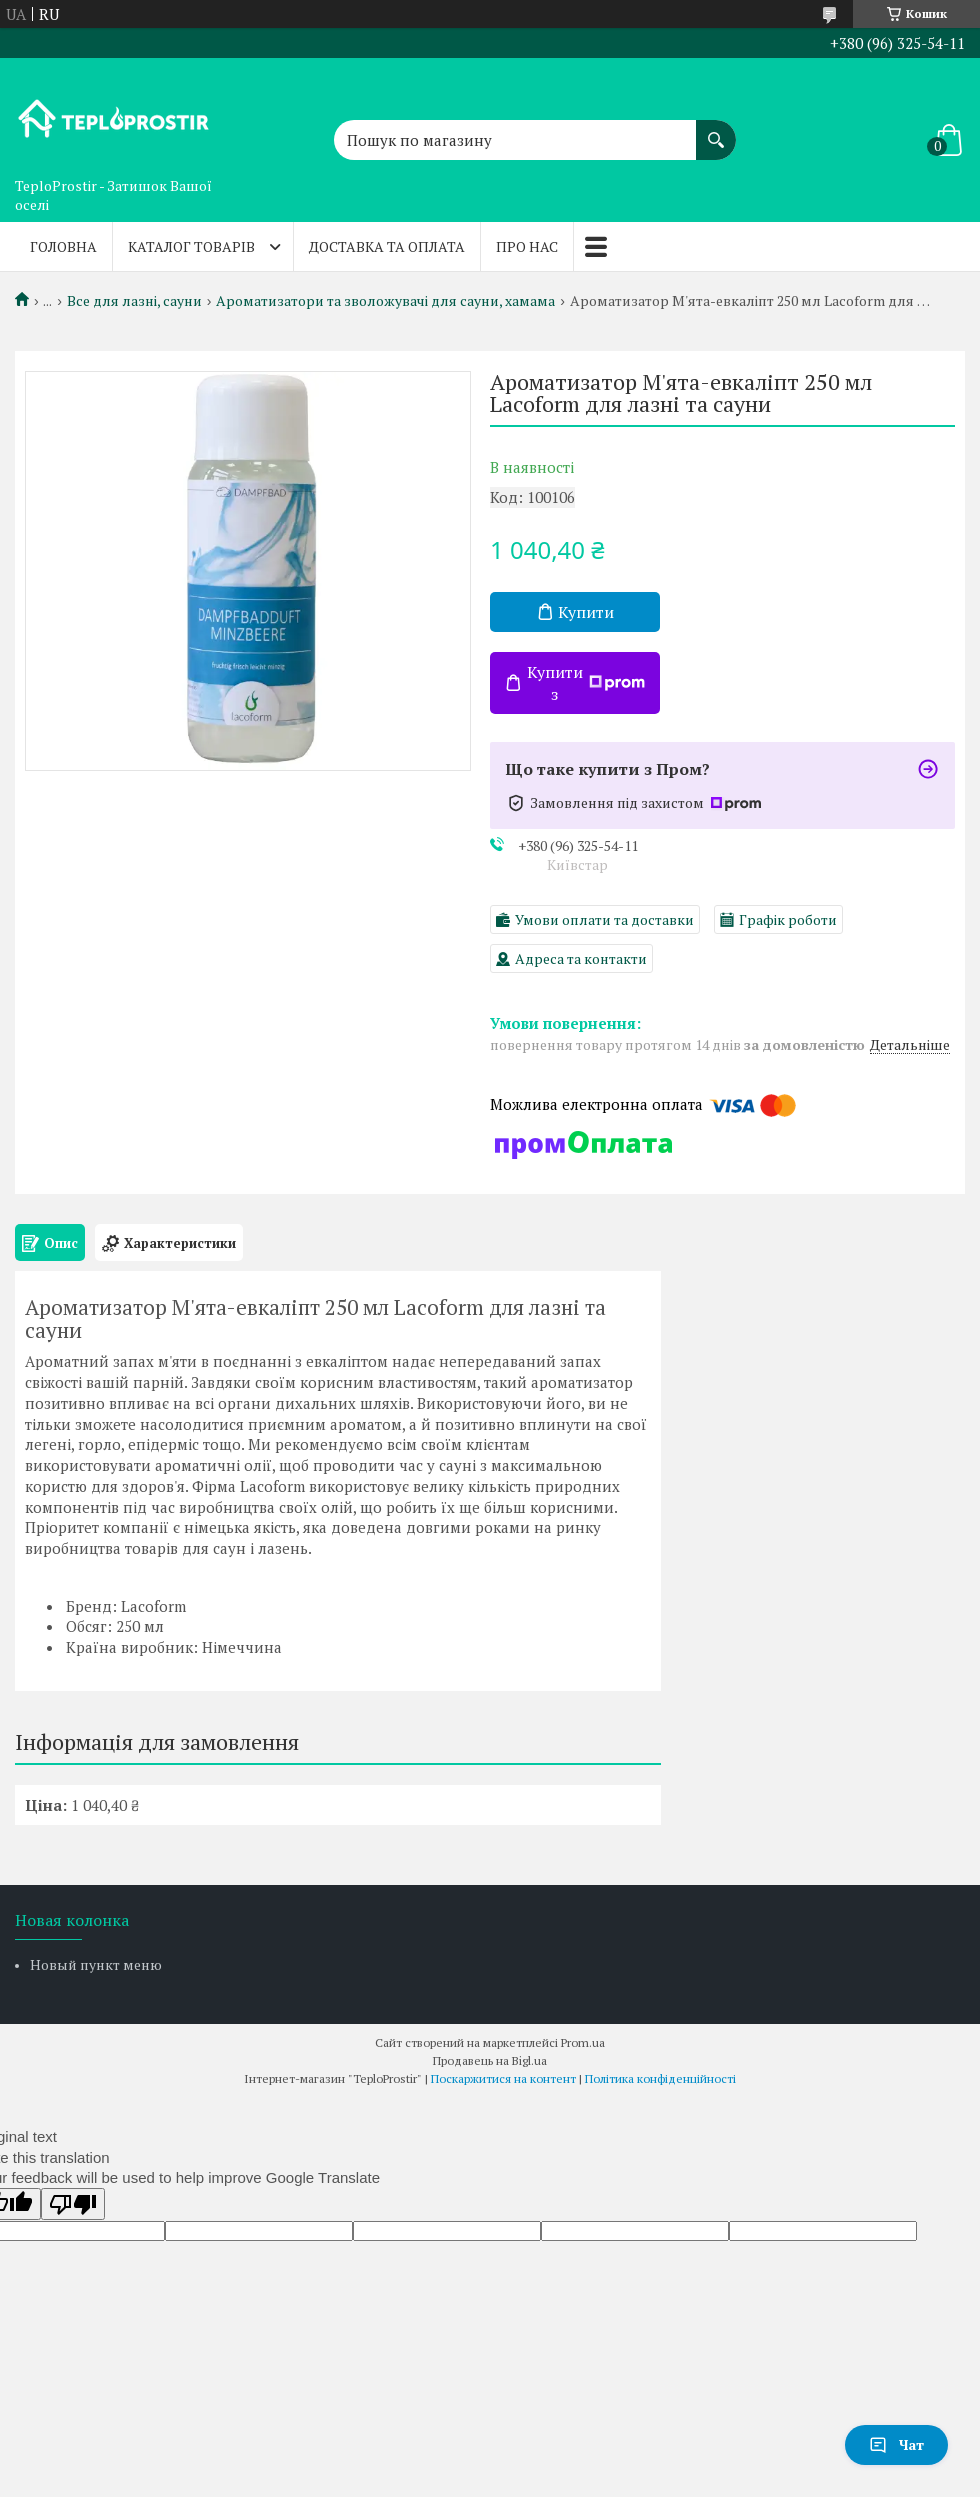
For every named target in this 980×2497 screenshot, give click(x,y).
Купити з (586, 683)
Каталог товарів (191, 246)
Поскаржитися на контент (503, 2078)
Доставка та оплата (387, 246)
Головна (63, 246)
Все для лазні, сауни (134, 301)
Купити (586, 612)
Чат (896, 2444)
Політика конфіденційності (660, 2078)
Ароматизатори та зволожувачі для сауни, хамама (385, 301)
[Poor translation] (73, 2204)
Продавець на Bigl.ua (490, 2060)
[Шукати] (716, 130)
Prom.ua (583, 2042)
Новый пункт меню (96, 1964)
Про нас (527, 246)
